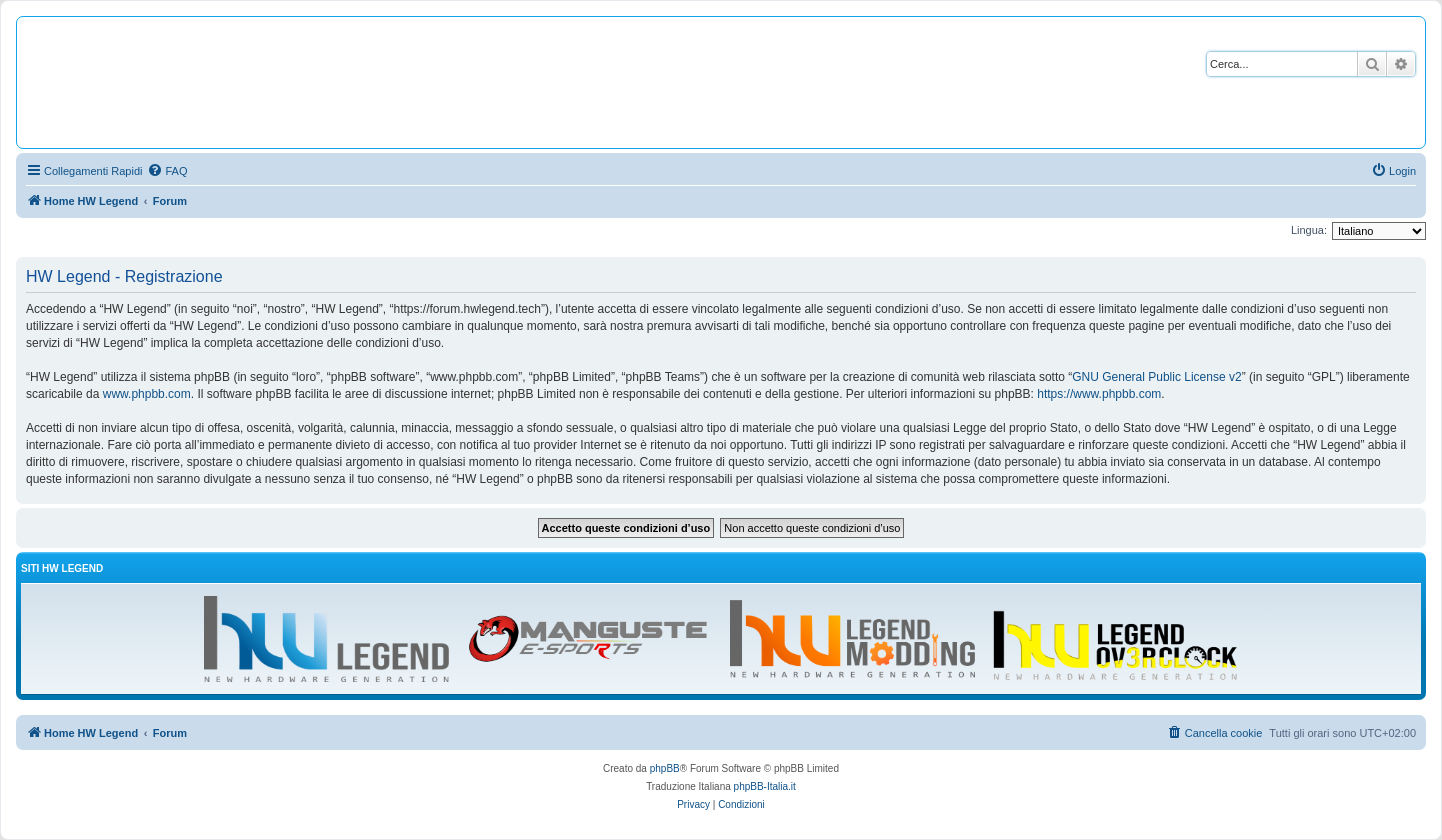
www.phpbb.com (147, 394)
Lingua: (1309, 230)
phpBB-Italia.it (765, 786)
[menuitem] (167, 171)
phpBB (665, 768)
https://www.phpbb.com (1099, 394)
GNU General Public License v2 (1156, 377)
